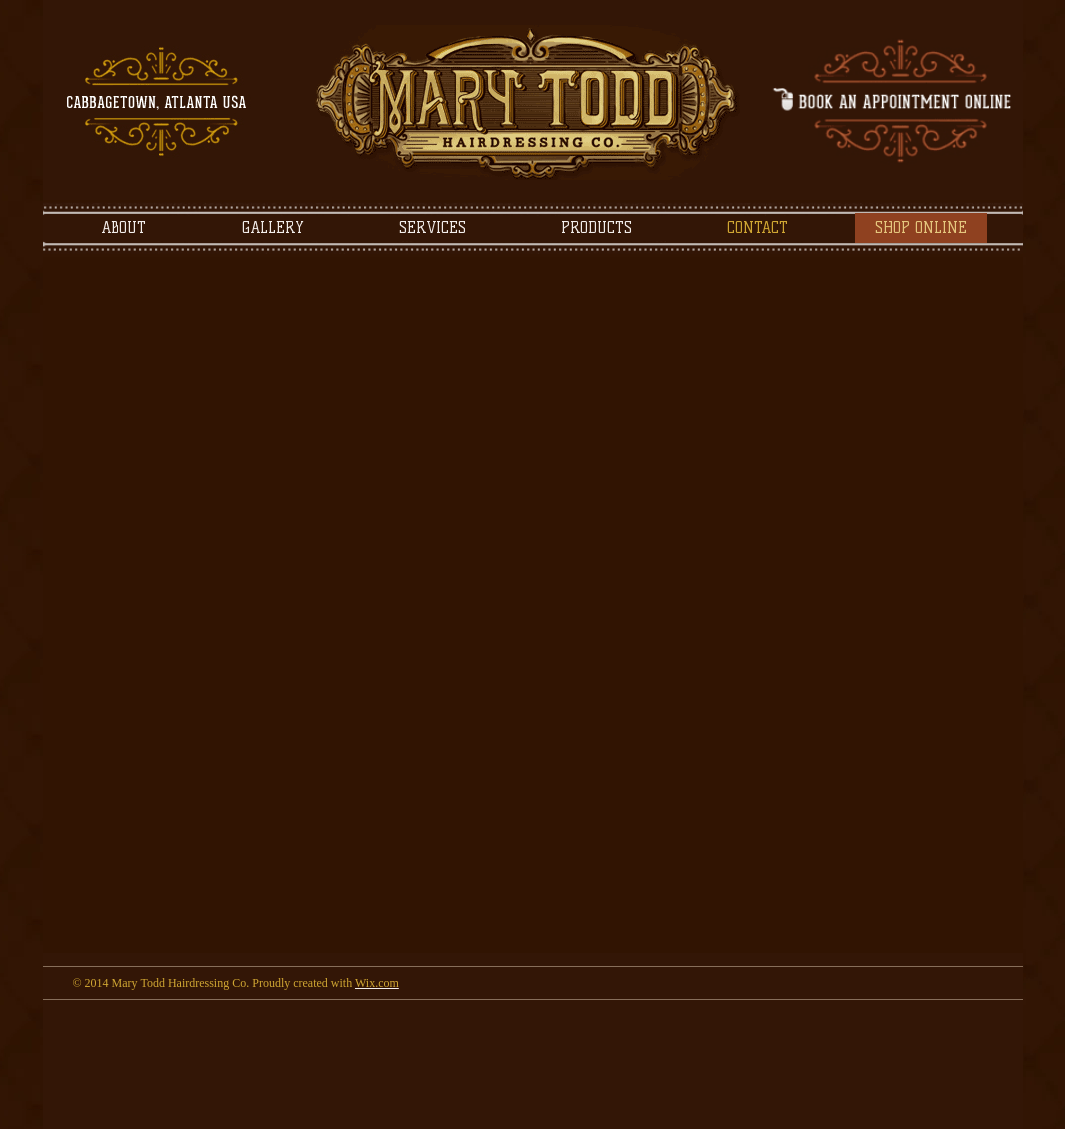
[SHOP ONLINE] (921, 228)
